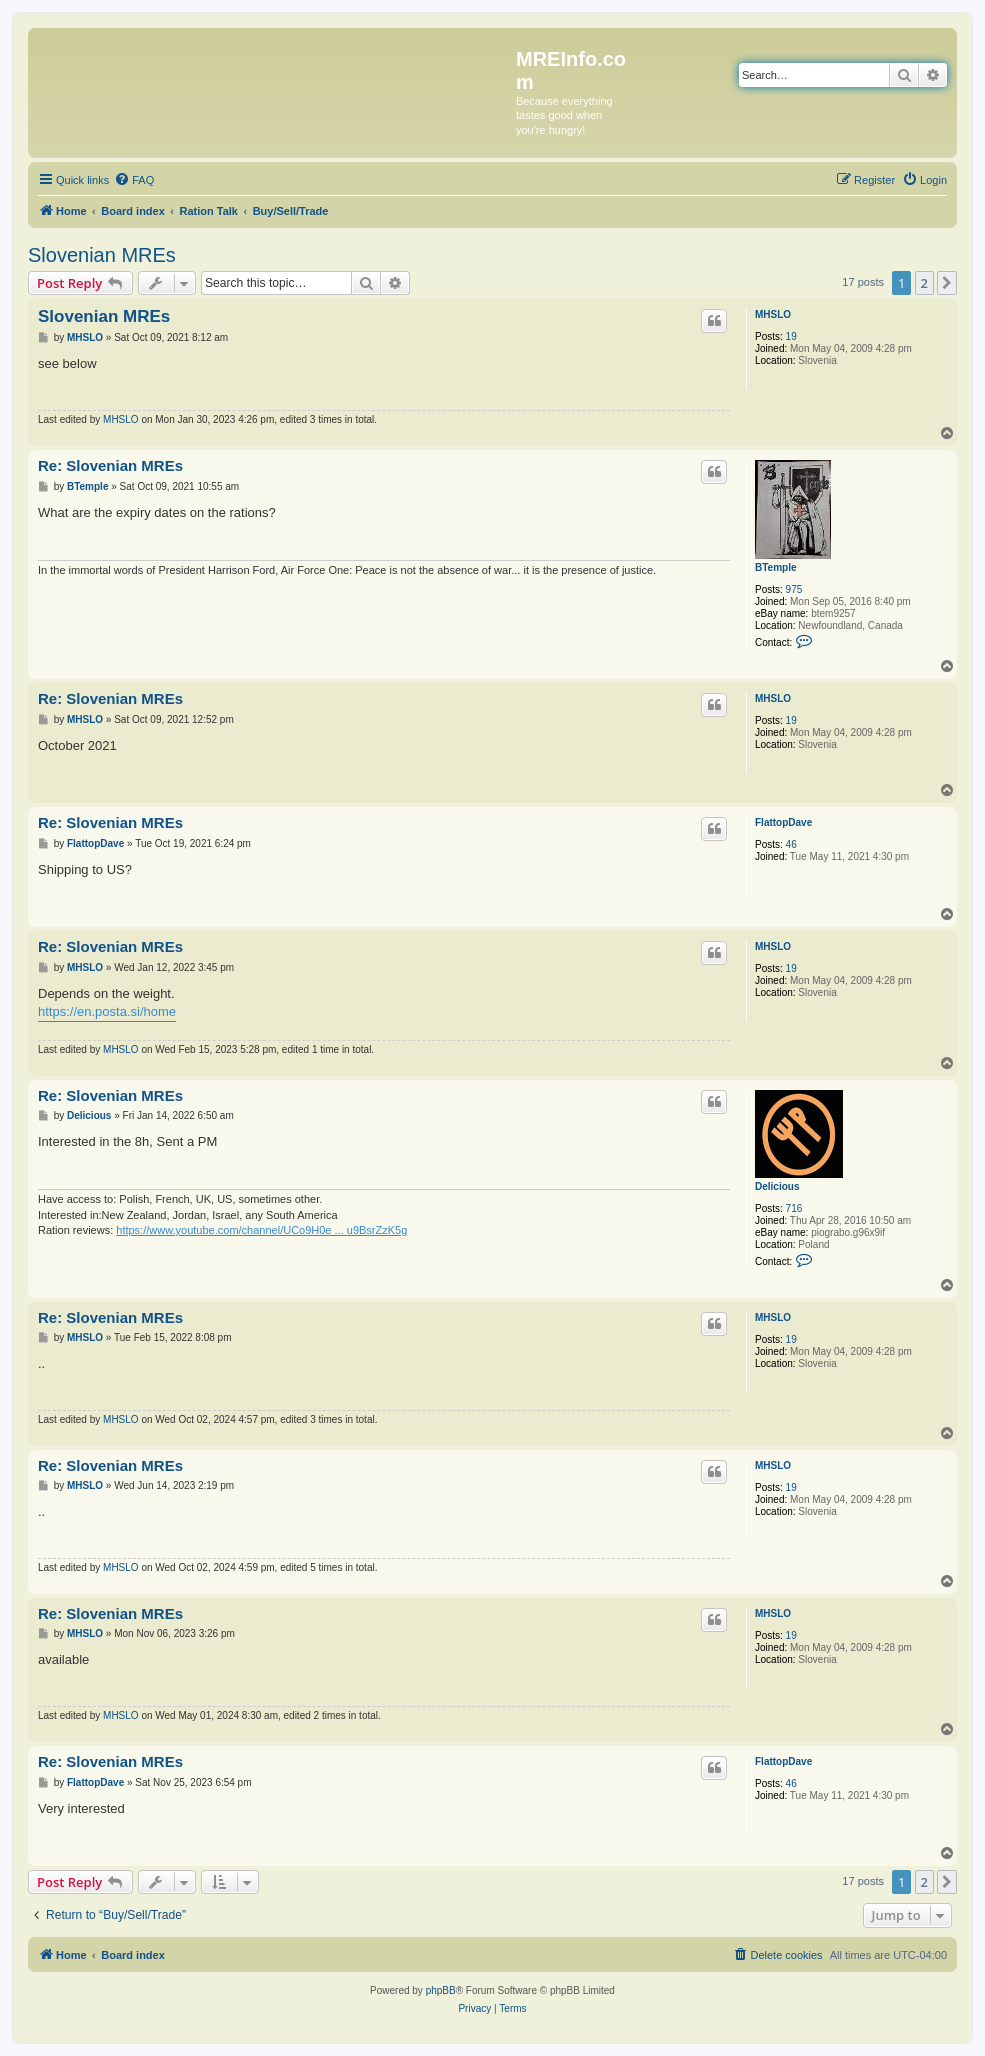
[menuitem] (134, 180)
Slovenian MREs (102, 255)
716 (794, 1208)
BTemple (776, 567)
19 (791, 336)
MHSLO (773, 314)
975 (794, 589)
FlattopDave (783, 822)
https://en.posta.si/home (107, 1011)
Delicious (777, 1186)
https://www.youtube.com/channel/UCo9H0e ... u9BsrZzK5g (261, 1230)
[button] (947, 283)
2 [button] (924, 283)
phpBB (441, 1990)
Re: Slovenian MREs (110, 465)
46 (791, 844)
